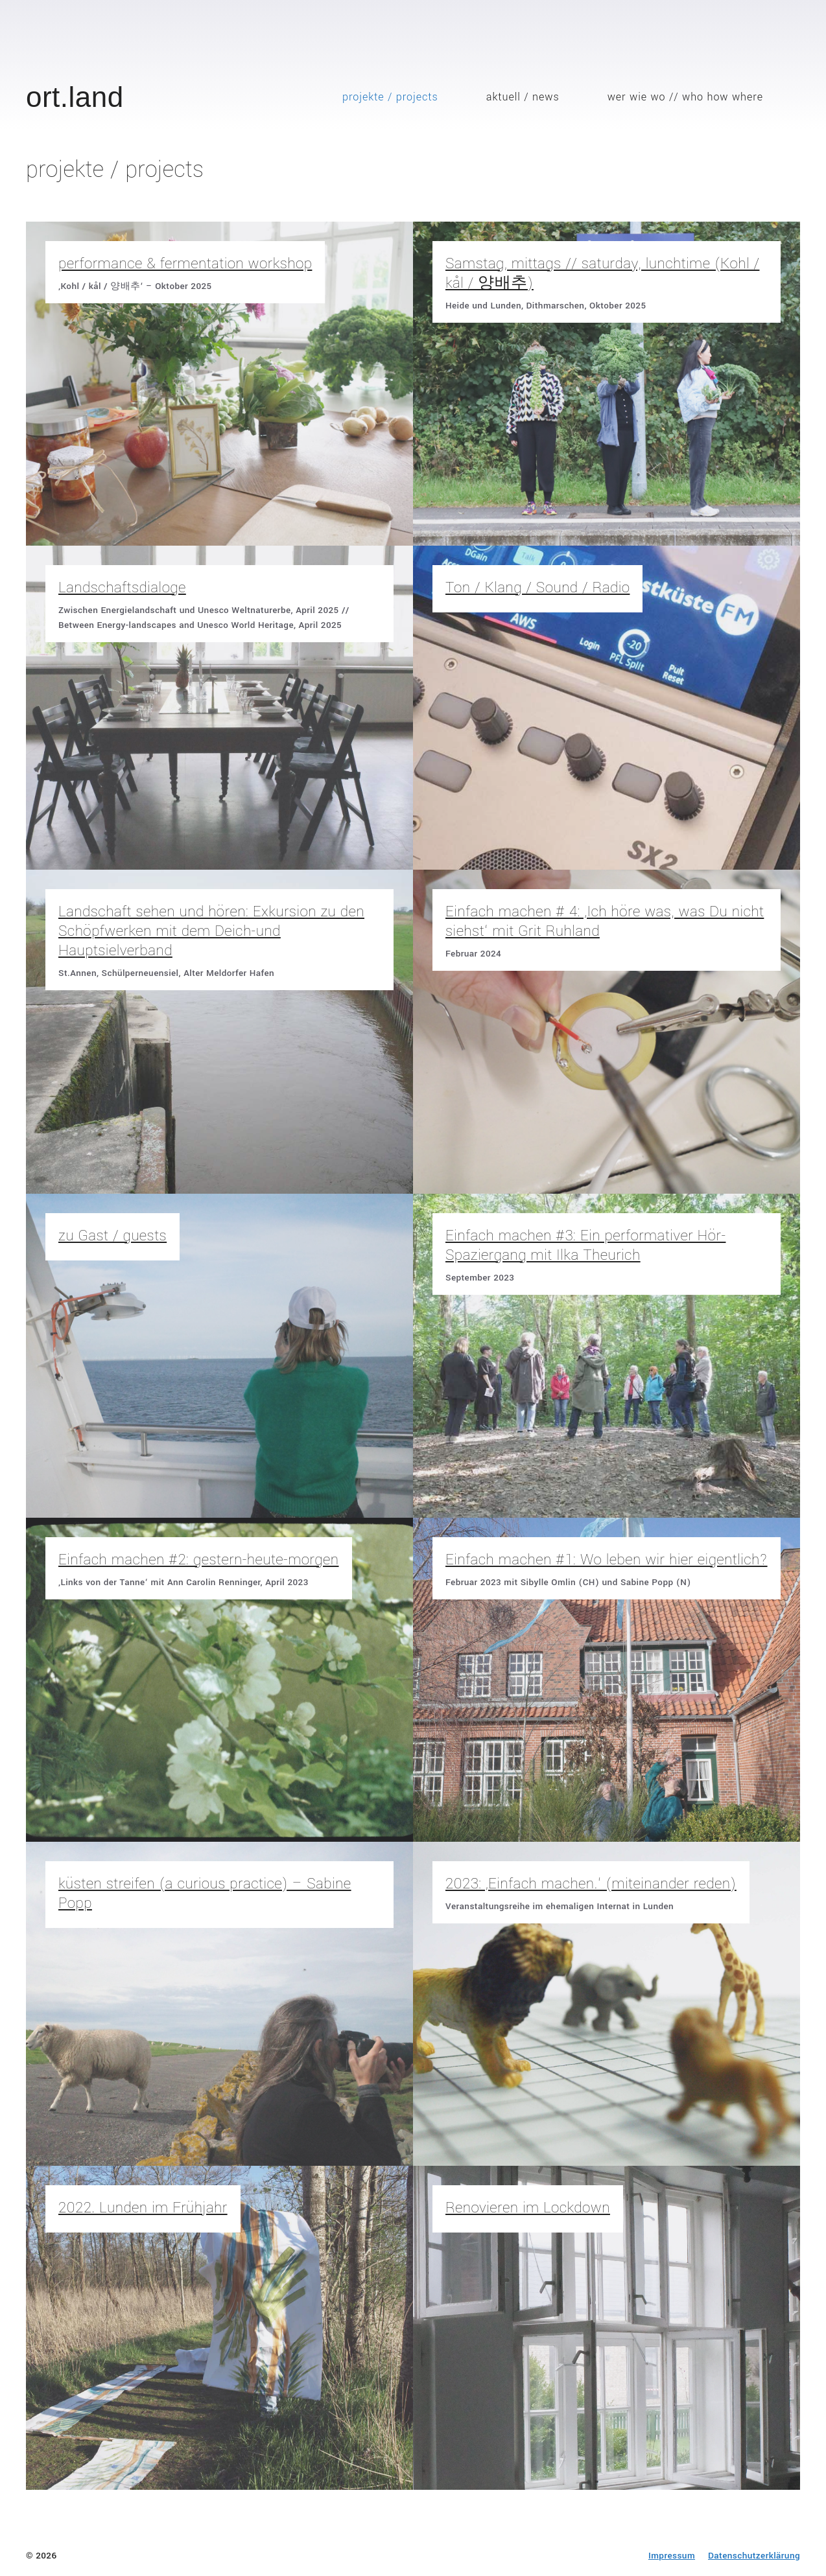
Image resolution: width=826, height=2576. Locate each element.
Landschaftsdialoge (122, 587)
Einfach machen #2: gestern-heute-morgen (198, 1559)
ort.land (75, 97)
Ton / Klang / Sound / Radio (537, 587)
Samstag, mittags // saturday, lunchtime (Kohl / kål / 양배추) (602, 273)
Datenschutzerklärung (754, 2555)
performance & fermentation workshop (185, 263)
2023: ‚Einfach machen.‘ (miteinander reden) (591, 1884)
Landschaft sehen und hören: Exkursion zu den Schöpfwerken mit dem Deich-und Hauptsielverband (211, 931)
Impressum (671, 2555)
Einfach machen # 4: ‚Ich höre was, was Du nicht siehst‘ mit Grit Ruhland (604, 921)
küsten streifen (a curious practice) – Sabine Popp (204, 1894)
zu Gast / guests (112, 1235)
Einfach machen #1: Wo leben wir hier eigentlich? (606, 1559)
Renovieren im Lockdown (527, 2208)
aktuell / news (523, 96)
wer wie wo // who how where (685, 96)
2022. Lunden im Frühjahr (143, 2208)
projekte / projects (390, 96)
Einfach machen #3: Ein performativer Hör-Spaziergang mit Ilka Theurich (585, 1245)
